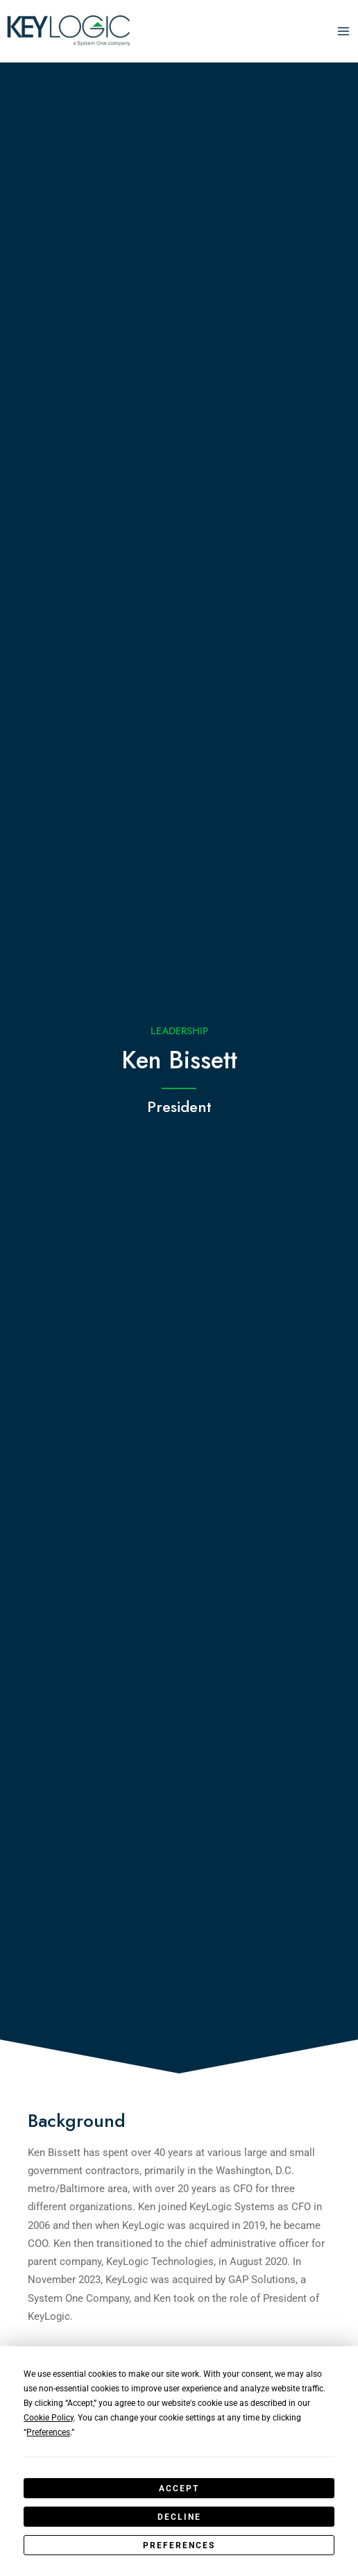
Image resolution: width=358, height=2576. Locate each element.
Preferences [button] (48, 2432)
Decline (179, 2517)
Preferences (179, 2545)
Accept (179, 2488)
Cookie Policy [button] (49, 2418)
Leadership (179, 1030)
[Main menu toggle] (343, 31)
